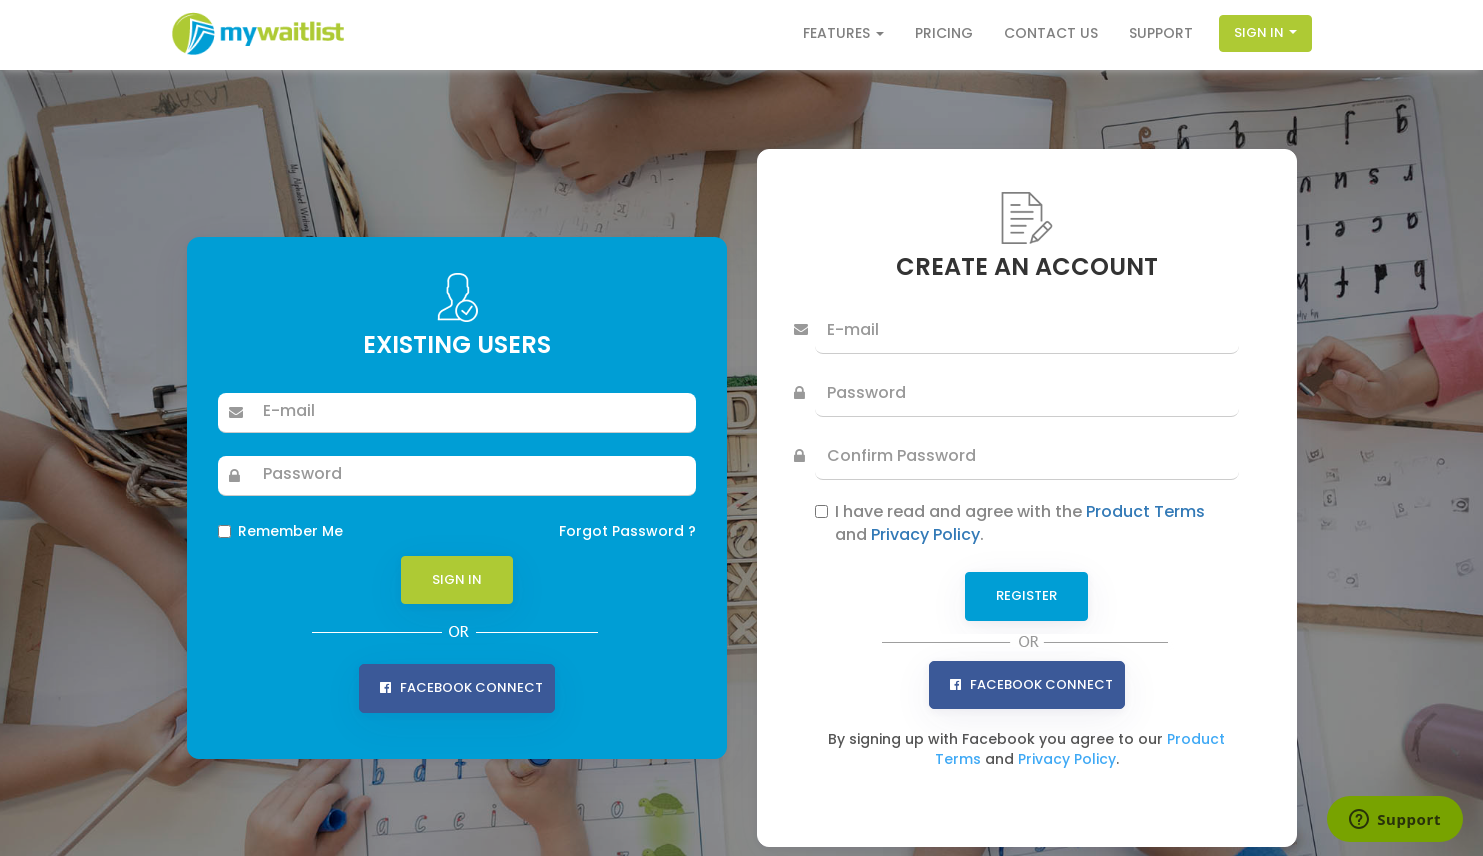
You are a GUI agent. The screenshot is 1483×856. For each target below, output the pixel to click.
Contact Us (1051, 33)
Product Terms (1145, 511)
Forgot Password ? (627, 531)
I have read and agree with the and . (1020, 523)
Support (1161, 33)
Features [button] (843, 33)
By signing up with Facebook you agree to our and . (1026, 749)
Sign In (1265, 32)
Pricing (944, 33)
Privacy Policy (925, 534)
